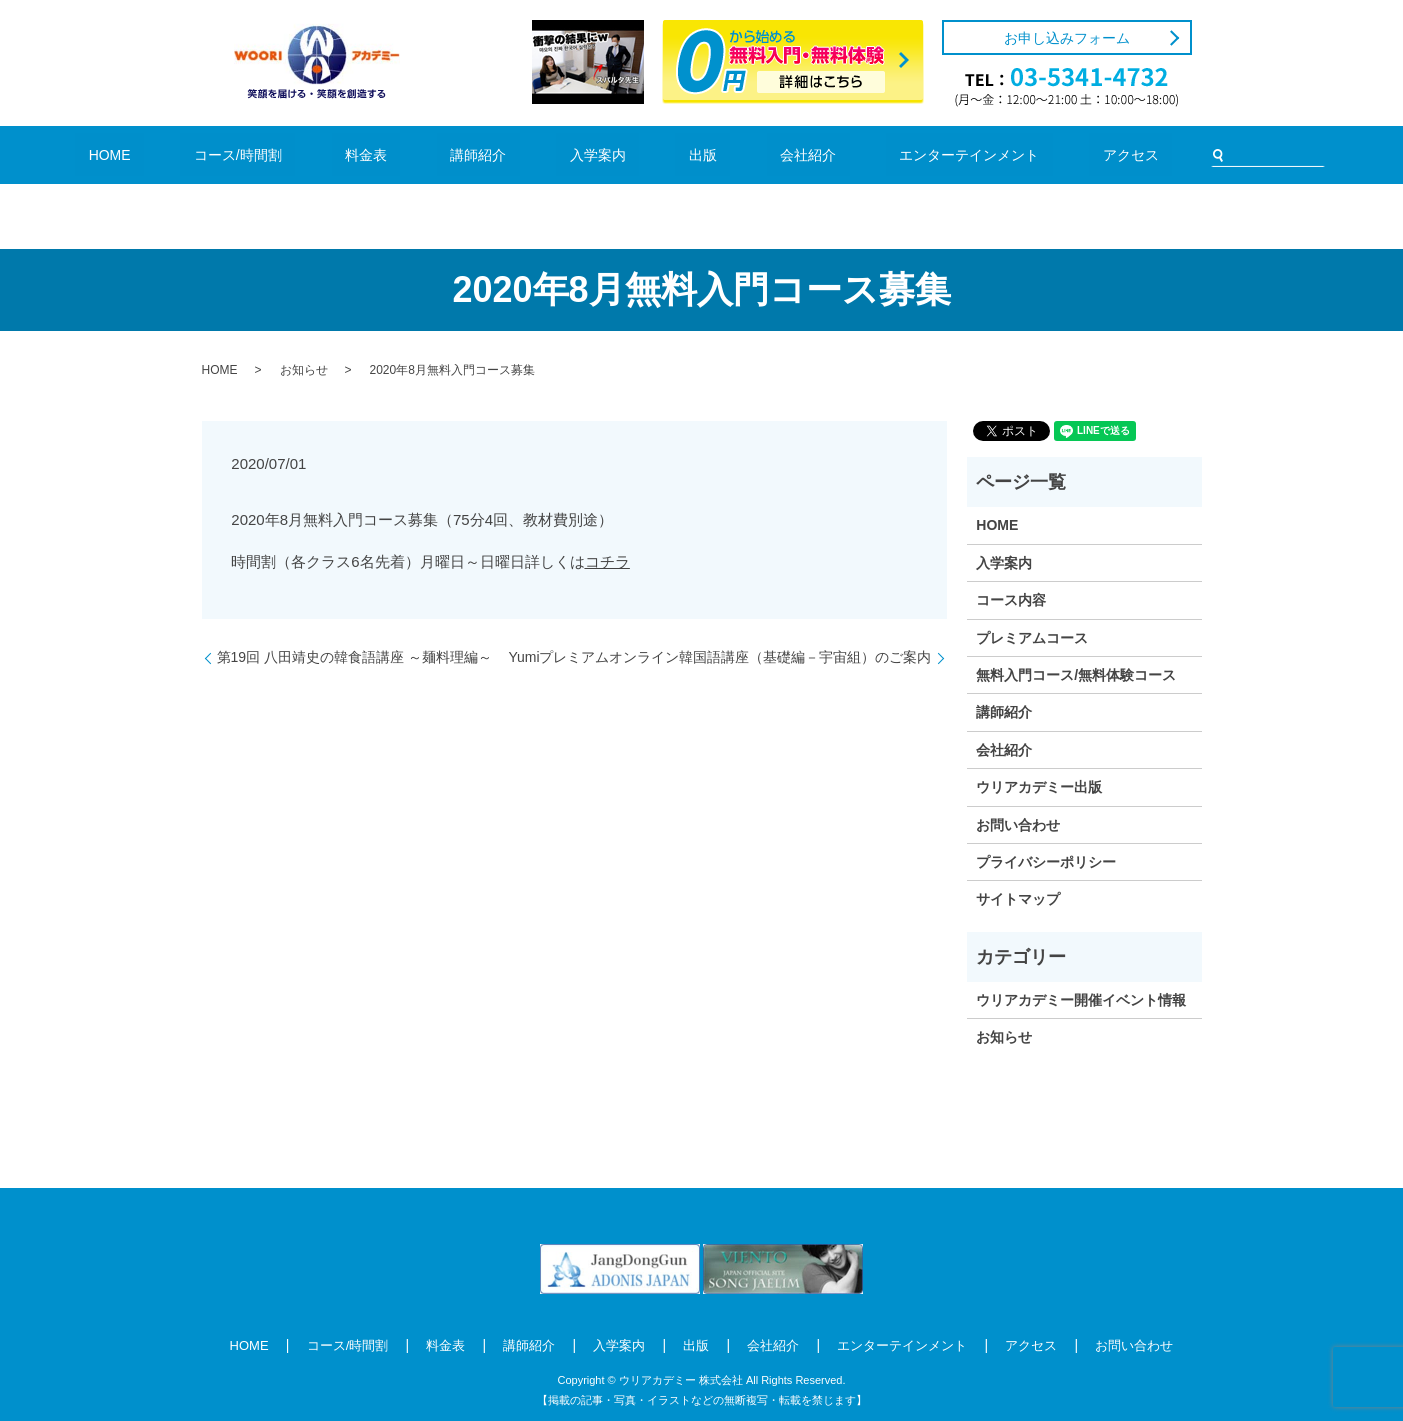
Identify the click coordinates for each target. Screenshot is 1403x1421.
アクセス (1005, 154)
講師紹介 (511, 154)
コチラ (607, 561)
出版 (675, 154)
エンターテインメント (877, 154)
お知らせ (304, 370)
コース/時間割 (332, 154)
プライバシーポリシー (1046, 862)
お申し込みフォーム (1067, 38)
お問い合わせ (1018, 825)
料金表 (428, 154)
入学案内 (599, 154)
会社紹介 (750, 154)
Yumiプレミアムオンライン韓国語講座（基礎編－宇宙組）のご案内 (719, 657)
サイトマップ (1018, 899)
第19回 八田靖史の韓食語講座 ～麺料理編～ (354, 657)
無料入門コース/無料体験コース (1076, 675)
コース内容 (1011, 600)
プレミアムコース (1032, 638)
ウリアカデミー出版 (1039, 787)
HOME (235, 154)
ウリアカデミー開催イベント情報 (1081, 1000)
